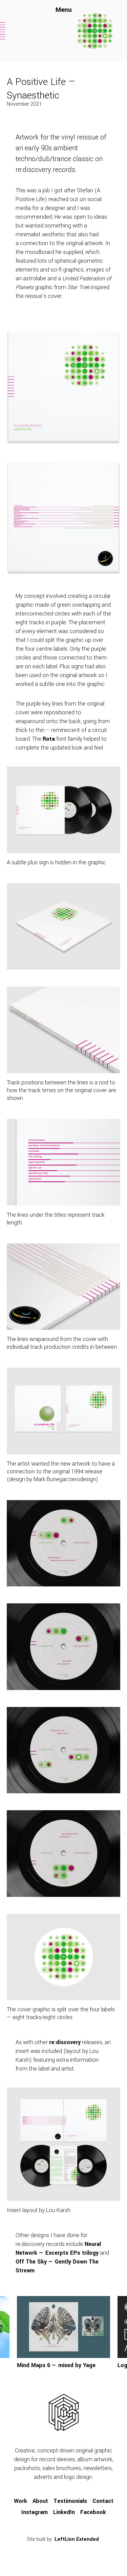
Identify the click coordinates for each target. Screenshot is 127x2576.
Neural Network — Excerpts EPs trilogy (58, 2248)
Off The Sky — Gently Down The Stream (57, 2266)
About (40, 2501)
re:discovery (65, 2042)
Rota (49, 739)
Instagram (34, 2512)
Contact (102, 2501)
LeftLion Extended (77, 2539)
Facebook (93, 2512)
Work (20, 2501)
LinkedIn (64, 2512)
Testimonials (70, 2501)
